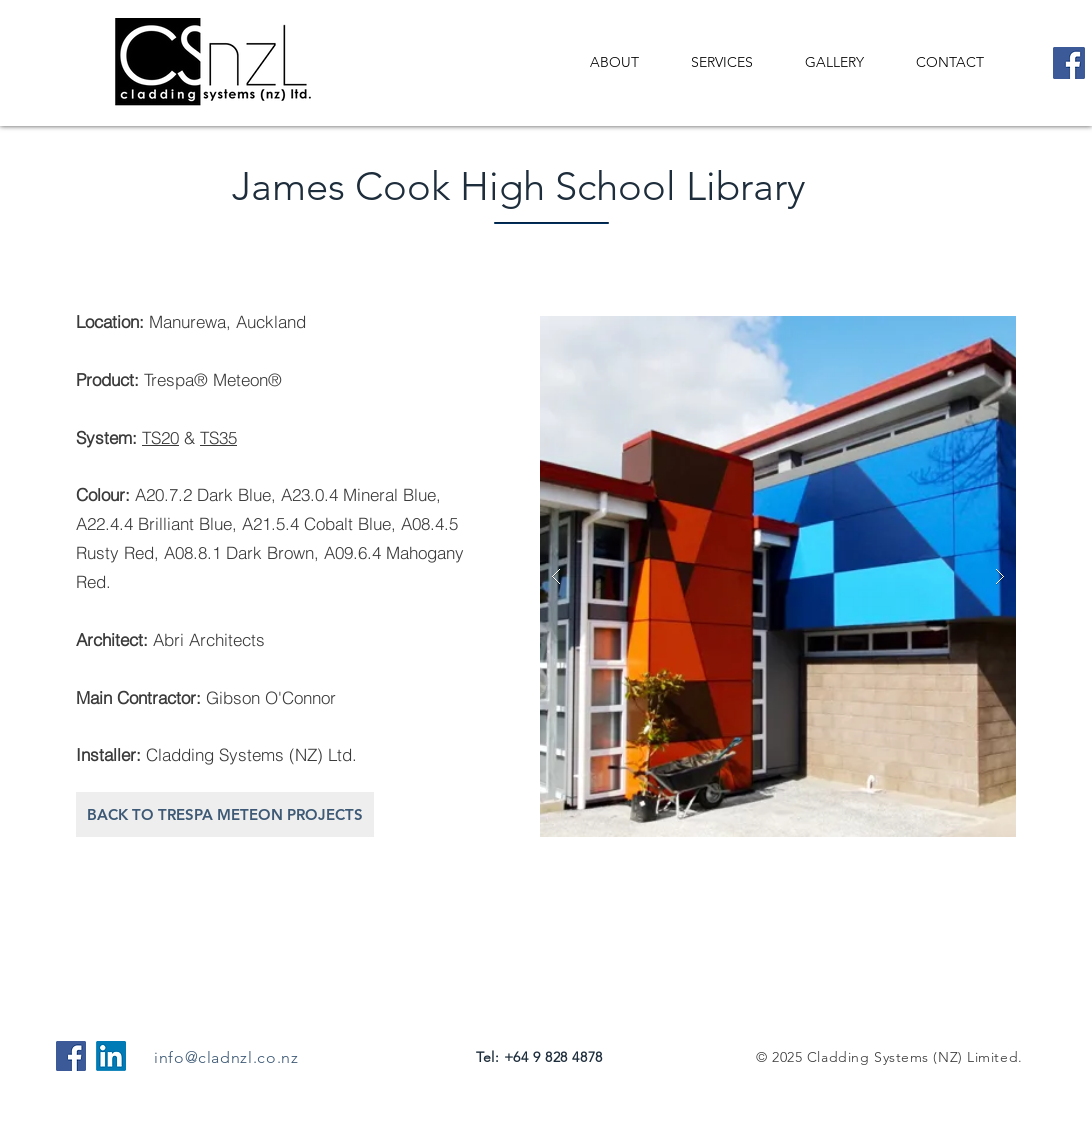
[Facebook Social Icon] (71, 1056)
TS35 (218, 437)
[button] (778, 576)
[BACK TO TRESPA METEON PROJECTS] (225, 814)
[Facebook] (1069, 63)
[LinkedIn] (111, 1056)
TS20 (160, 437)
